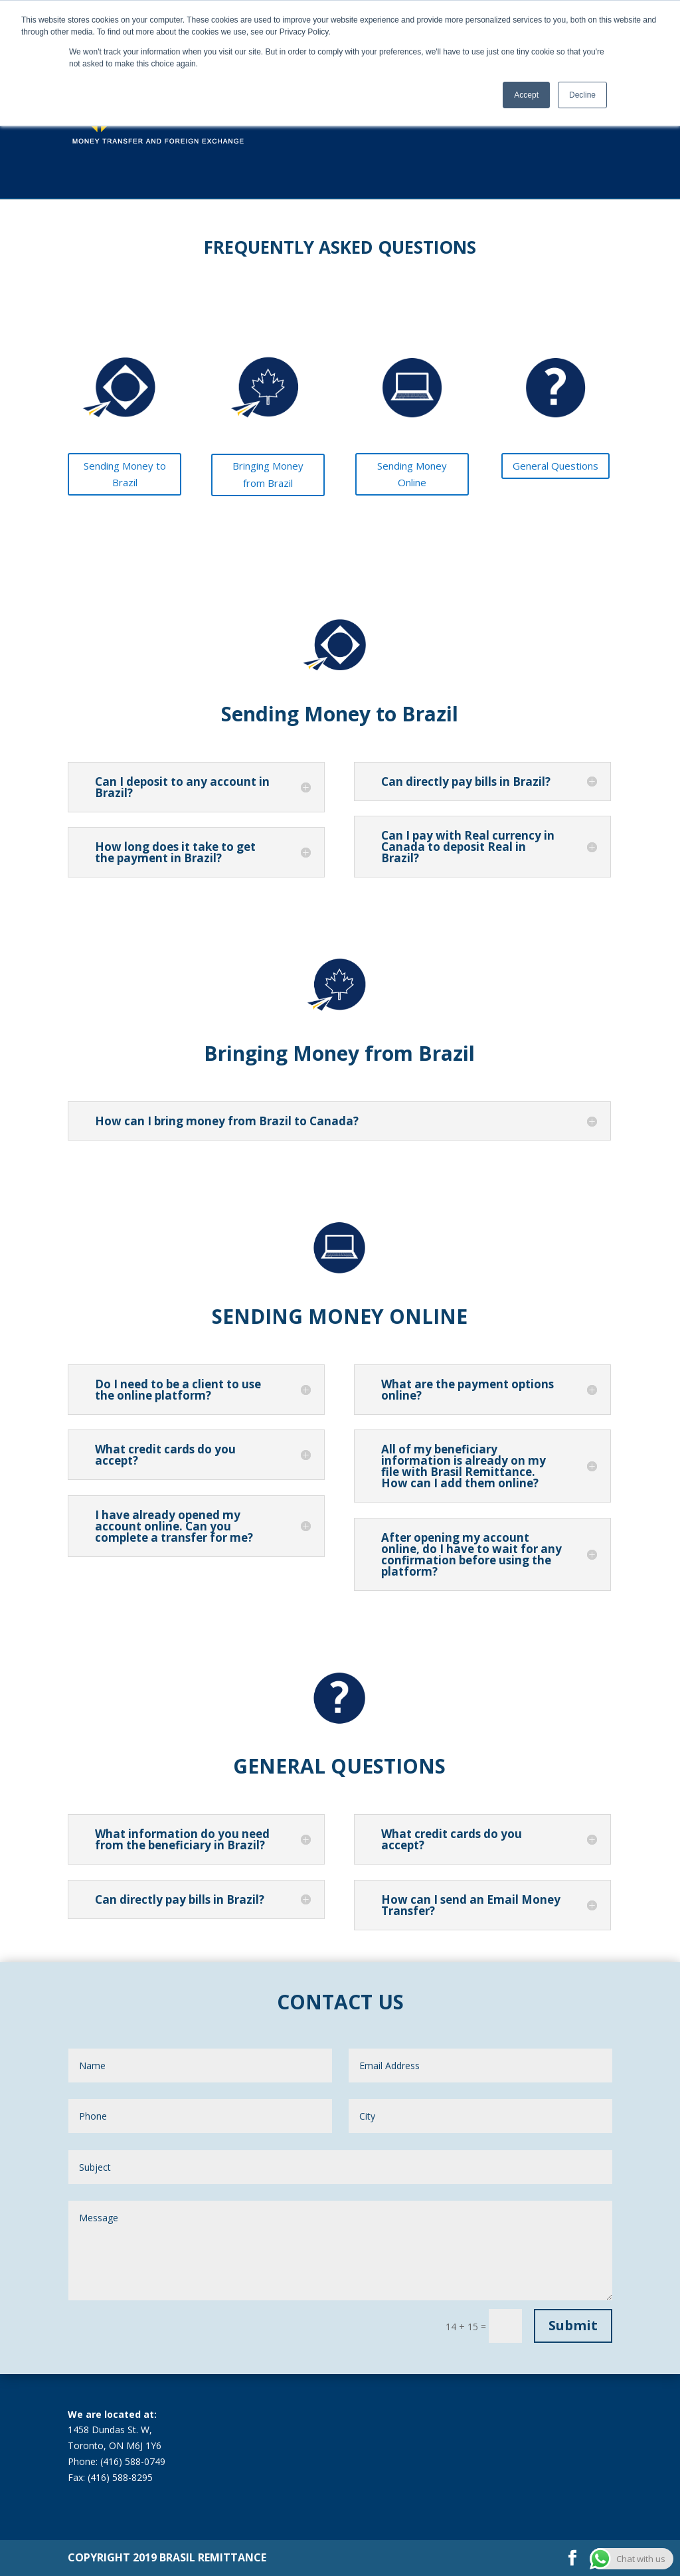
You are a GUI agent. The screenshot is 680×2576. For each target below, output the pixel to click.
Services (424, 111)
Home (343, 111)
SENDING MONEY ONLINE (340, 1316)
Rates (381, 111)
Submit (573, 2325)
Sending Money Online (412, 474)
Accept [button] (526, 95)
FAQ (548, 111)
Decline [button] (582, 95)
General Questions (555, 465)
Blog (515, 111)
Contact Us (592, 111)
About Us (474, 111)
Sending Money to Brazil (125, 474)
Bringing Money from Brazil (267, 474)
